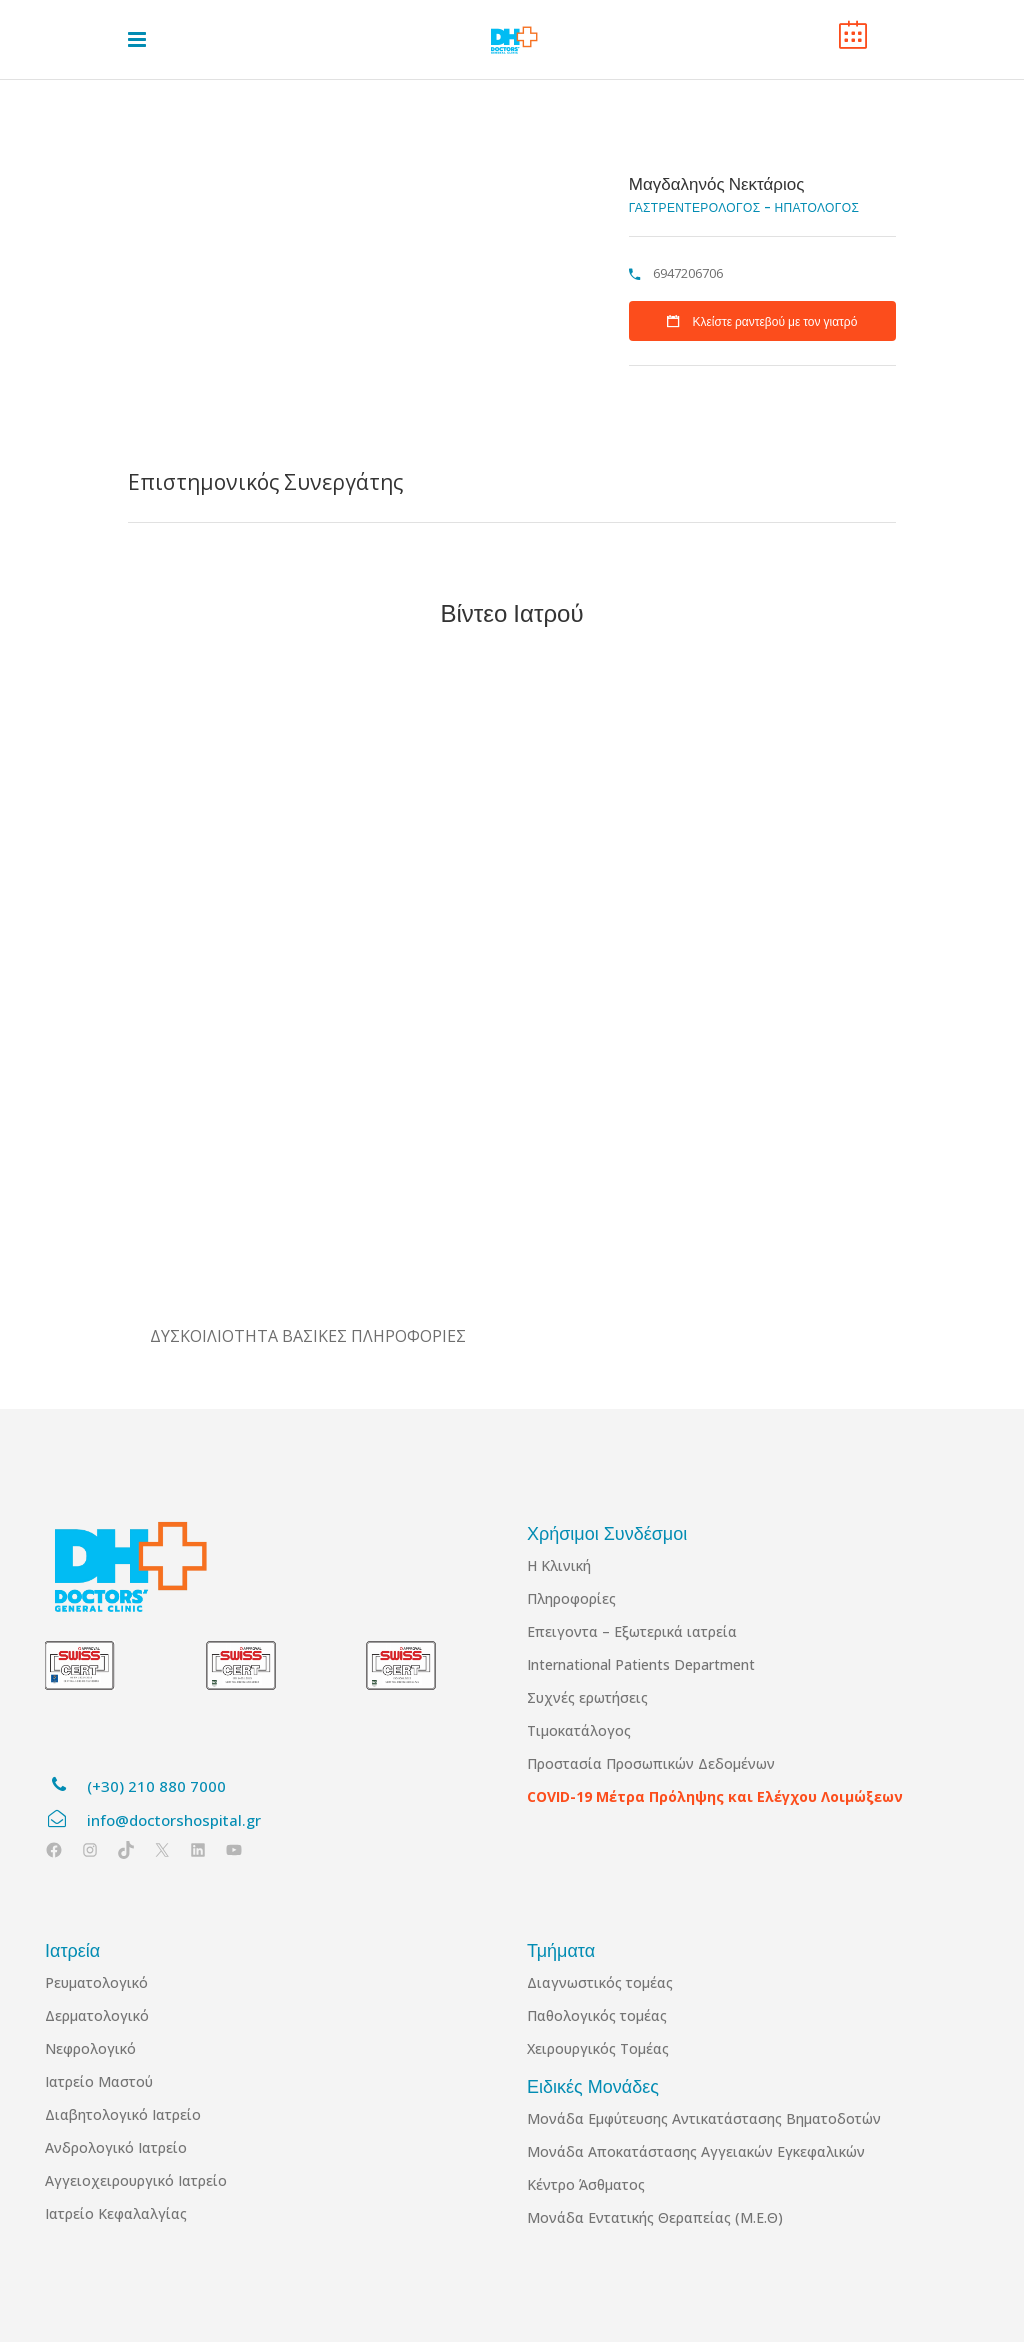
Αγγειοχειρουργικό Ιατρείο (136, 2180)
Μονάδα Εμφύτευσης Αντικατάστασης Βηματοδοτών (704, 2118)
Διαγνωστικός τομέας (600, 1982)
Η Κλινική (559, 1565)
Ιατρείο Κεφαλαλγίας (116, 2213)
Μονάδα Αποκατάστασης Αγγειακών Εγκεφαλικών (696, 2151)
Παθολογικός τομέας (597, 2015)
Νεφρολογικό (90, 2048)
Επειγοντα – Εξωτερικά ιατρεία (632, 1631)
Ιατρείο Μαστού (99, 2081)
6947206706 (686, 273)
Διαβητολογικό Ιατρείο (123, 2114)
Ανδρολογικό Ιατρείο (116, 2147)
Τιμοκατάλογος (579, 1730)
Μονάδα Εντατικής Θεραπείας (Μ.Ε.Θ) (655, 2217)
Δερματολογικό (97, 2015)
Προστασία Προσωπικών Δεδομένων (651, 1763)
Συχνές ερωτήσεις (587, 1697)
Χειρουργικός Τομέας (598, 2048)
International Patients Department (641, 1664)
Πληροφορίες (571, 1598)
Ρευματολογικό (96, 1982)
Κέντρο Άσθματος (586, 2184)
